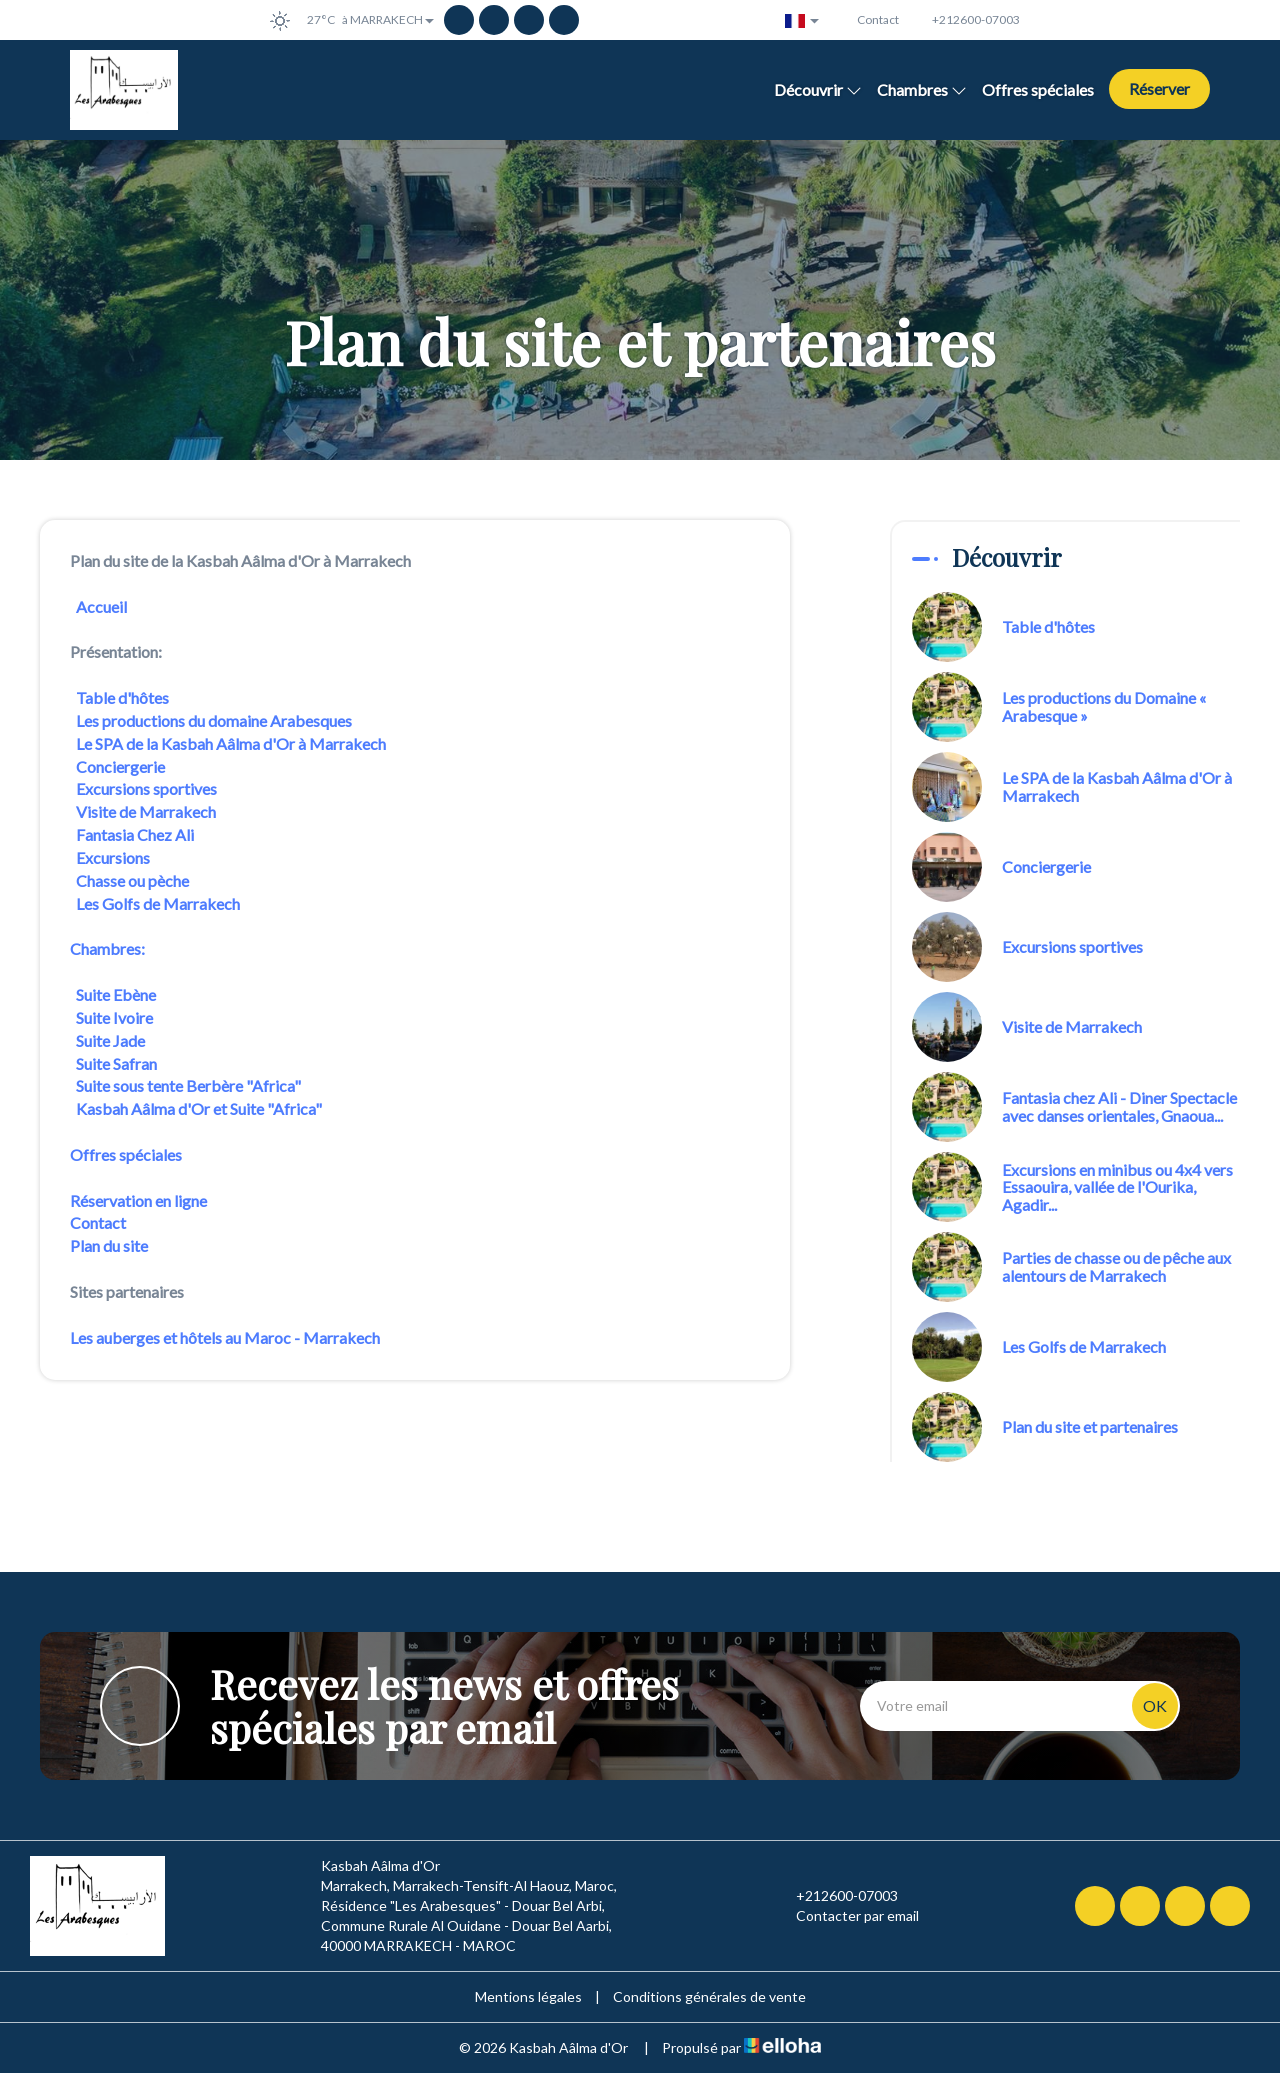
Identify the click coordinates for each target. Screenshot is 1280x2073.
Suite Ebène (117, 994)
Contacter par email (846, 1916)
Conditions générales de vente (709, 1996)
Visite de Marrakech (147, 811)
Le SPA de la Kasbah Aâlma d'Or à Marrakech (231, 743)
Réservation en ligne (138, 1200)
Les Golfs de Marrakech (159, 903)
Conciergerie (122, 766)
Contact (98, 1222)
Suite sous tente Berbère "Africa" (190, 1085)
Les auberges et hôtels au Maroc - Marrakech (225, 1337)
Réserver (1159, 88)
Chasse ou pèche (134, 880)
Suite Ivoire (114, 1017)
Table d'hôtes (122, 697)
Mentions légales (528, 1996)
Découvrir (818, 89)
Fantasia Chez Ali (135, 834)
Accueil (103, 606)
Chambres (922, 89)
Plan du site (109, 1245)
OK (1155, 1705)
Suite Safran (116, 1063)
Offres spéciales (1038, 89)
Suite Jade (112, 1040)
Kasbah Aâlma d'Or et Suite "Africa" (197, 1108)
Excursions (113, 857)
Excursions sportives (146, 788)
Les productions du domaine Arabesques (215, 720)
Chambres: (109, 948)
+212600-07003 (835, 1896)
